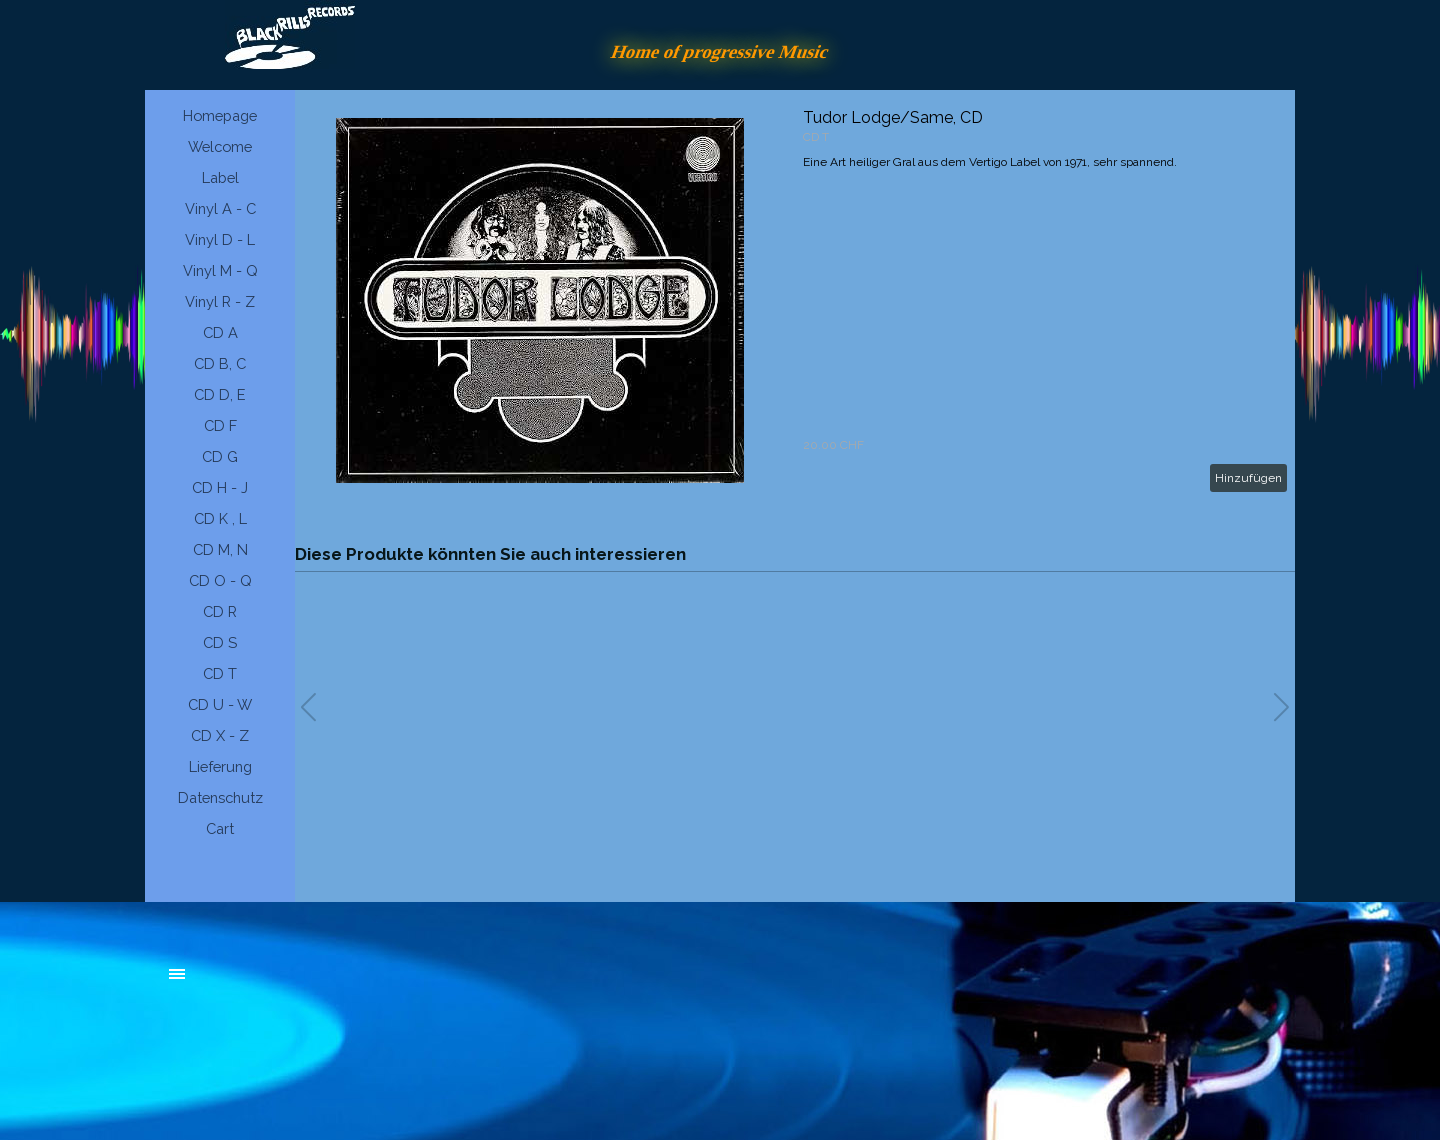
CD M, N (220, 549)
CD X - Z (220, 735)
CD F (220, 425)
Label (220, 177)
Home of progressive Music (720, 51)
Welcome (220, 146)
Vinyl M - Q (220, 270)
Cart (220, 828)
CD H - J (220, 487)
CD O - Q (220, 580)
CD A (220, 332)
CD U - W (220, 704)
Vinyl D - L (220, 239)
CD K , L (220, 518)
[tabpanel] (320, 984)
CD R (220, 611)
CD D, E (220, 394)
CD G (220, 456)
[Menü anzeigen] (177, 974)
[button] (1281, 707)
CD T (220, 673)
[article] (795, 300)
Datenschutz (220, 797)
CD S (220, 642)
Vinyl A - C (220, 208)
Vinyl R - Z (220, 301)
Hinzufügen (1248, 478)
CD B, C (220, 363)
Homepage (220, 115)
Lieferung (220, 766)
